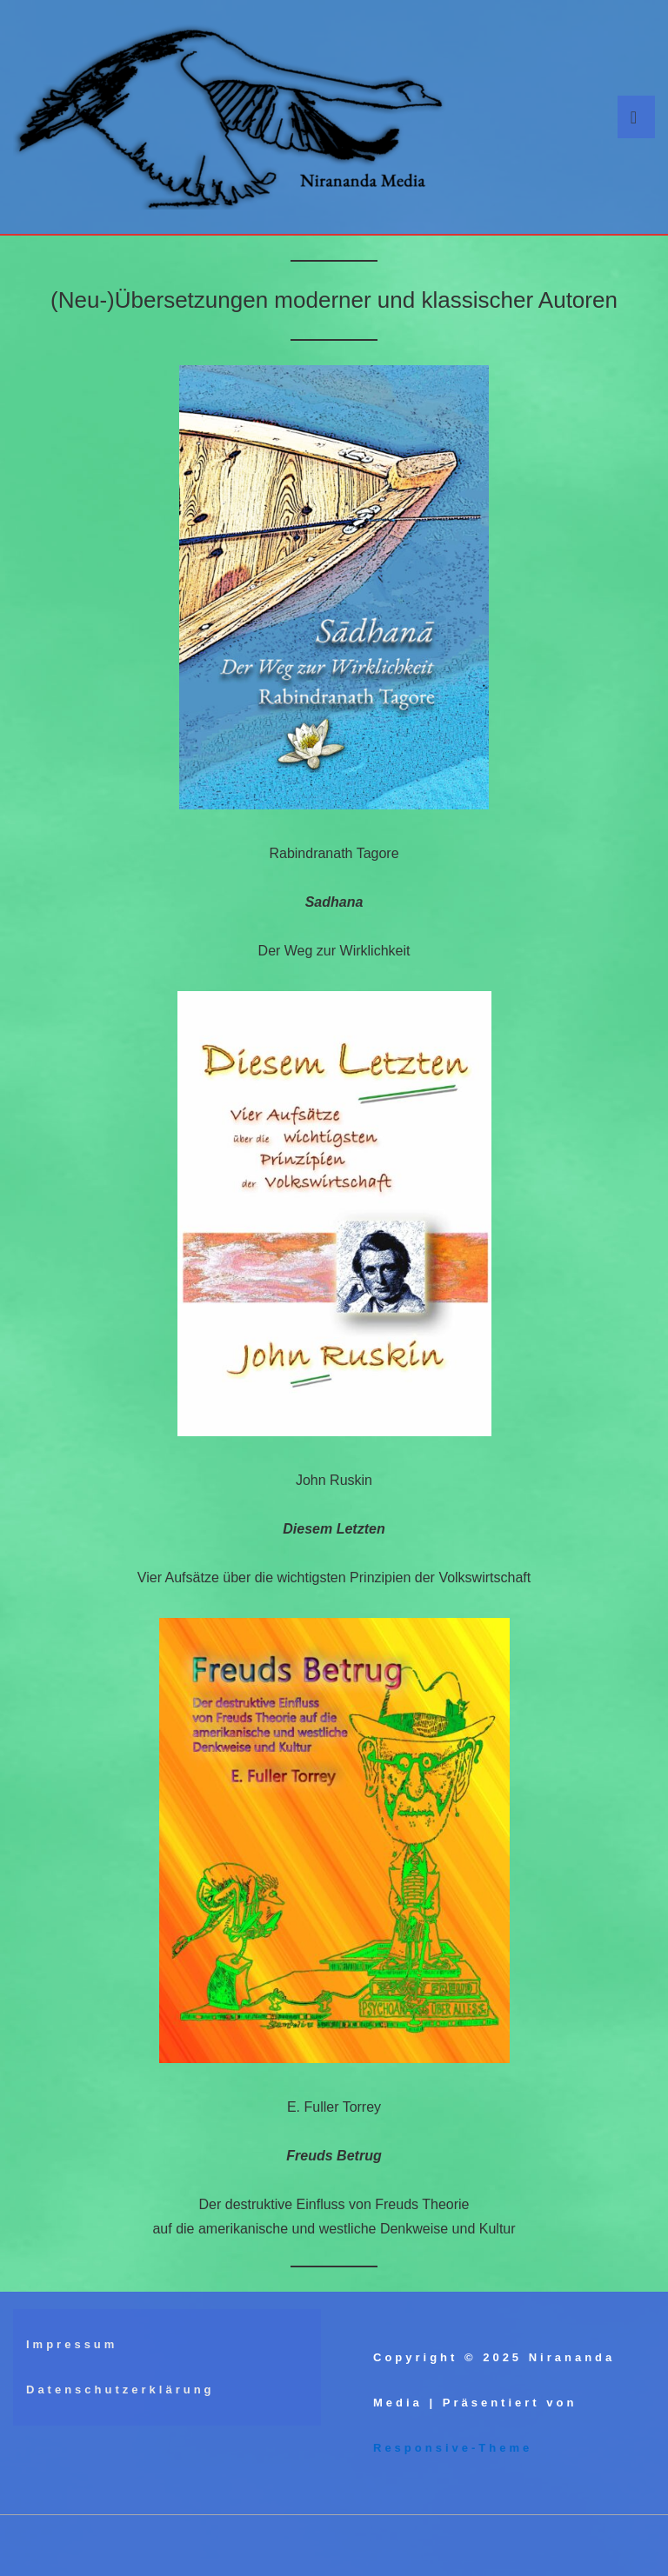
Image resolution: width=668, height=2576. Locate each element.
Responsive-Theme (452, 2447)
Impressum (71, 2344)
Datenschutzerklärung (120, 2389)
